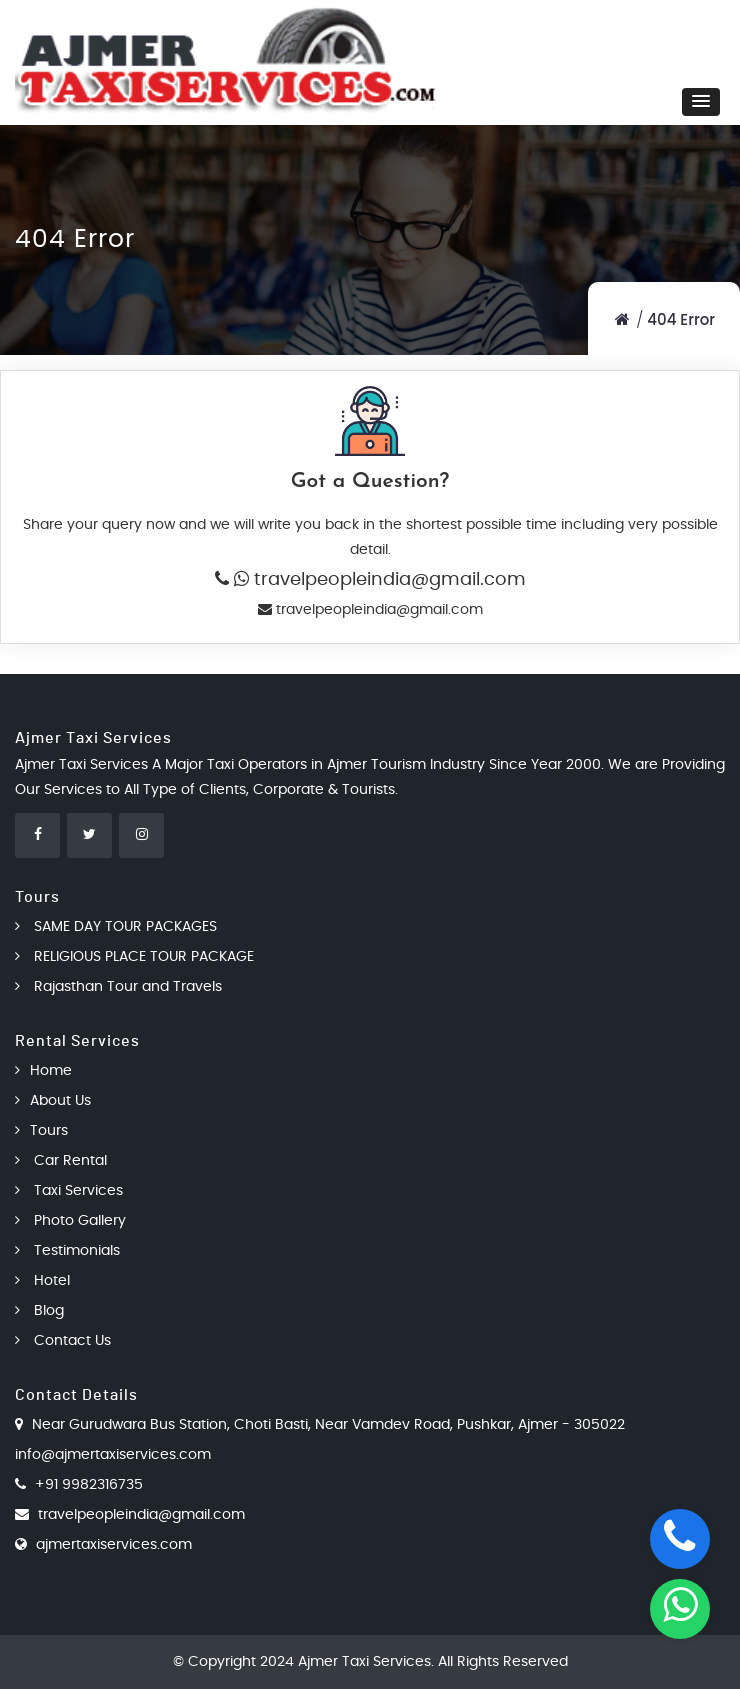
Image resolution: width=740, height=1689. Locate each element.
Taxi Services (69, 1191)
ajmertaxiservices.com (114, 1545)
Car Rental (61, 1161)
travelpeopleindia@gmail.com (387, 580)
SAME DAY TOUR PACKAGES (116, 927)
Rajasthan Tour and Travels (118, 987)
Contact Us (63, 1341)
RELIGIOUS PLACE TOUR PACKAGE (134, 957)
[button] (701, 102)
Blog (39, 1311)
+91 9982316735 (89, 1485)
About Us (53, 1101)
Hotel (42, 1281)
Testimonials (67, 1251)
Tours (41, 1131)
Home (43, 1071)
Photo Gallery (70, 1221)
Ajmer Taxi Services (364, 1662)
